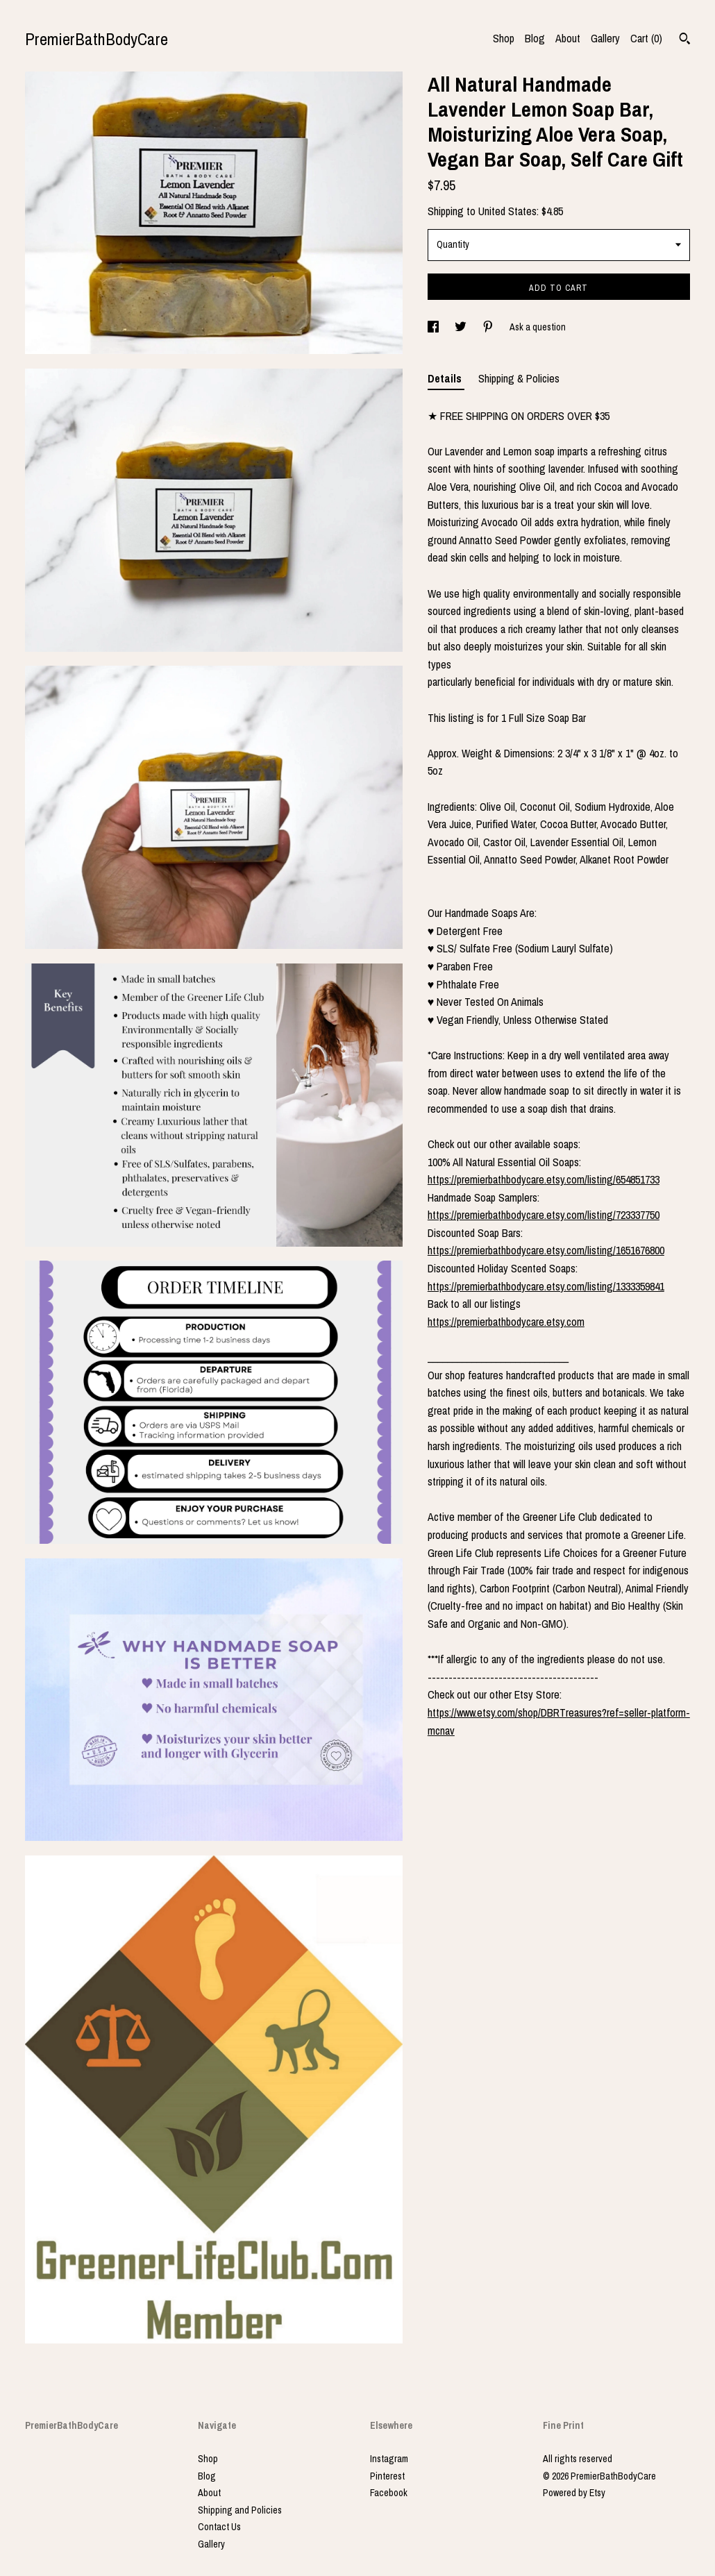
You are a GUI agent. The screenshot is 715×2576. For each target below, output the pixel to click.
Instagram (389, 2458)
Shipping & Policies (519, 378)
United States (507, 211)
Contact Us (219, 2526)
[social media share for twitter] (462, 327)
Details (446, 378)
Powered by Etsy (574, 2492)
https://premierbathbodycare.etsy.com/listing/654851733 (543, 1179)
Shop (503, 38)
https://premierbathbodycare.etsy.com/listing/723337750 (543, 1214)
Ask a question (538, 327)
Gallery (605, 38)
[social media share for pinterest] (489, 327)
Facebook (388, 2492)
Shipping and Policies (240, 2510)
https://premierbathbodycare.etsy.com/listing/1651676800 (546, 1250)
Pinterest (387, 2476)
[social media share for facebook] (434, 327)
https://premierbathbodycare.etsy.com (506, 1321)
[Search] (685, 40)
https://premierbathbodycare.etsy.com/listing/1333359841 (546, 1286)
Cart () (646, 38)
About (567, 38)
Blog (535, 38)
